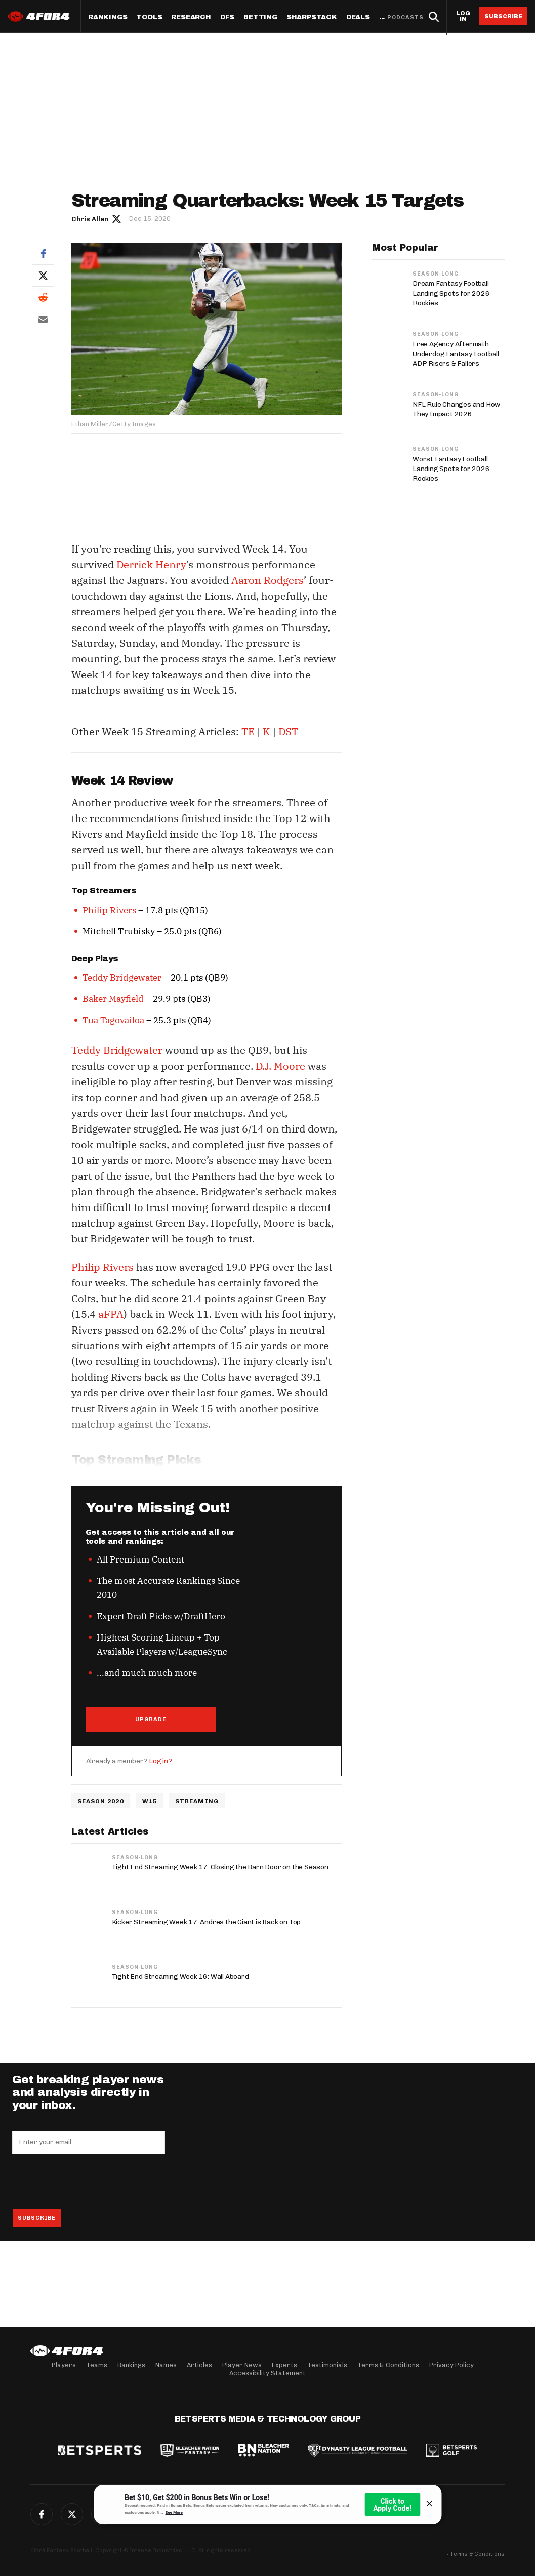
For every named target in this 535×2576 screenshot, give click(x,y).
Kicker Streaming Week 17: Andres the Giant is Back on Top (206, 1922)
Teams (96, 2365)
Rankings (107, 17)
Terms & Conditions (388, 2365)
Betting (260, 17)
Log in (463, 16)
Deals (358, 17)
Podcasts (405, 17)
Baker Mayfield (113, 998)
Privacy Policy (451, 2365)
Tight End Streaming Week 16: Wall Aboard (180, 1977)
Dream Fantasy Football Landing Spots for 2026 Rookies (451, 293)
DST (288, 731)
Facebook (43, 253)
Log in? (160, 1761)
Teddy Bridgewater (122, 977)
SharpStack (311, 17)
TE (248, 731)
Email (43, 319)
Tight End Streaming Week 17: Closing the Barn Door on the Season (220, 1867)
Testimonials (327, 2365)
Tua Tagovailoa (113, 1020)
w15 (149, 1801)
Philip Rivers (109, 910)
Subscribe (503, 16)
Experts (284, 2365)
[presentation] (89, 2182)
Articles (199, 2365)
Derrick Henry (151, 564)
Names (166, 2365)
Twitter (43, 275)
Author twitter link (117, 218)
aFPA (111, 1314)
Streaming (197, 1801)
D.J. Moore (280, 1066)
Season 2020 (100, 1801)
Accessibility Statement (267, 2373)
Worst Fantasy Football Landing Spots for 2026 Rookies (451, 469)
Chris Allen (89, 219)
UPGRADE (151, 1719)
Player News (242, 2365)
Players (64, 2365)
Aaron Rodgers (267, 580)
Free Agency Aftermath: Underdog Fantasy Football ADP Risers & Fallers (456, 354)
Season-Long (135, 1857)
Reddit (43, 297)
